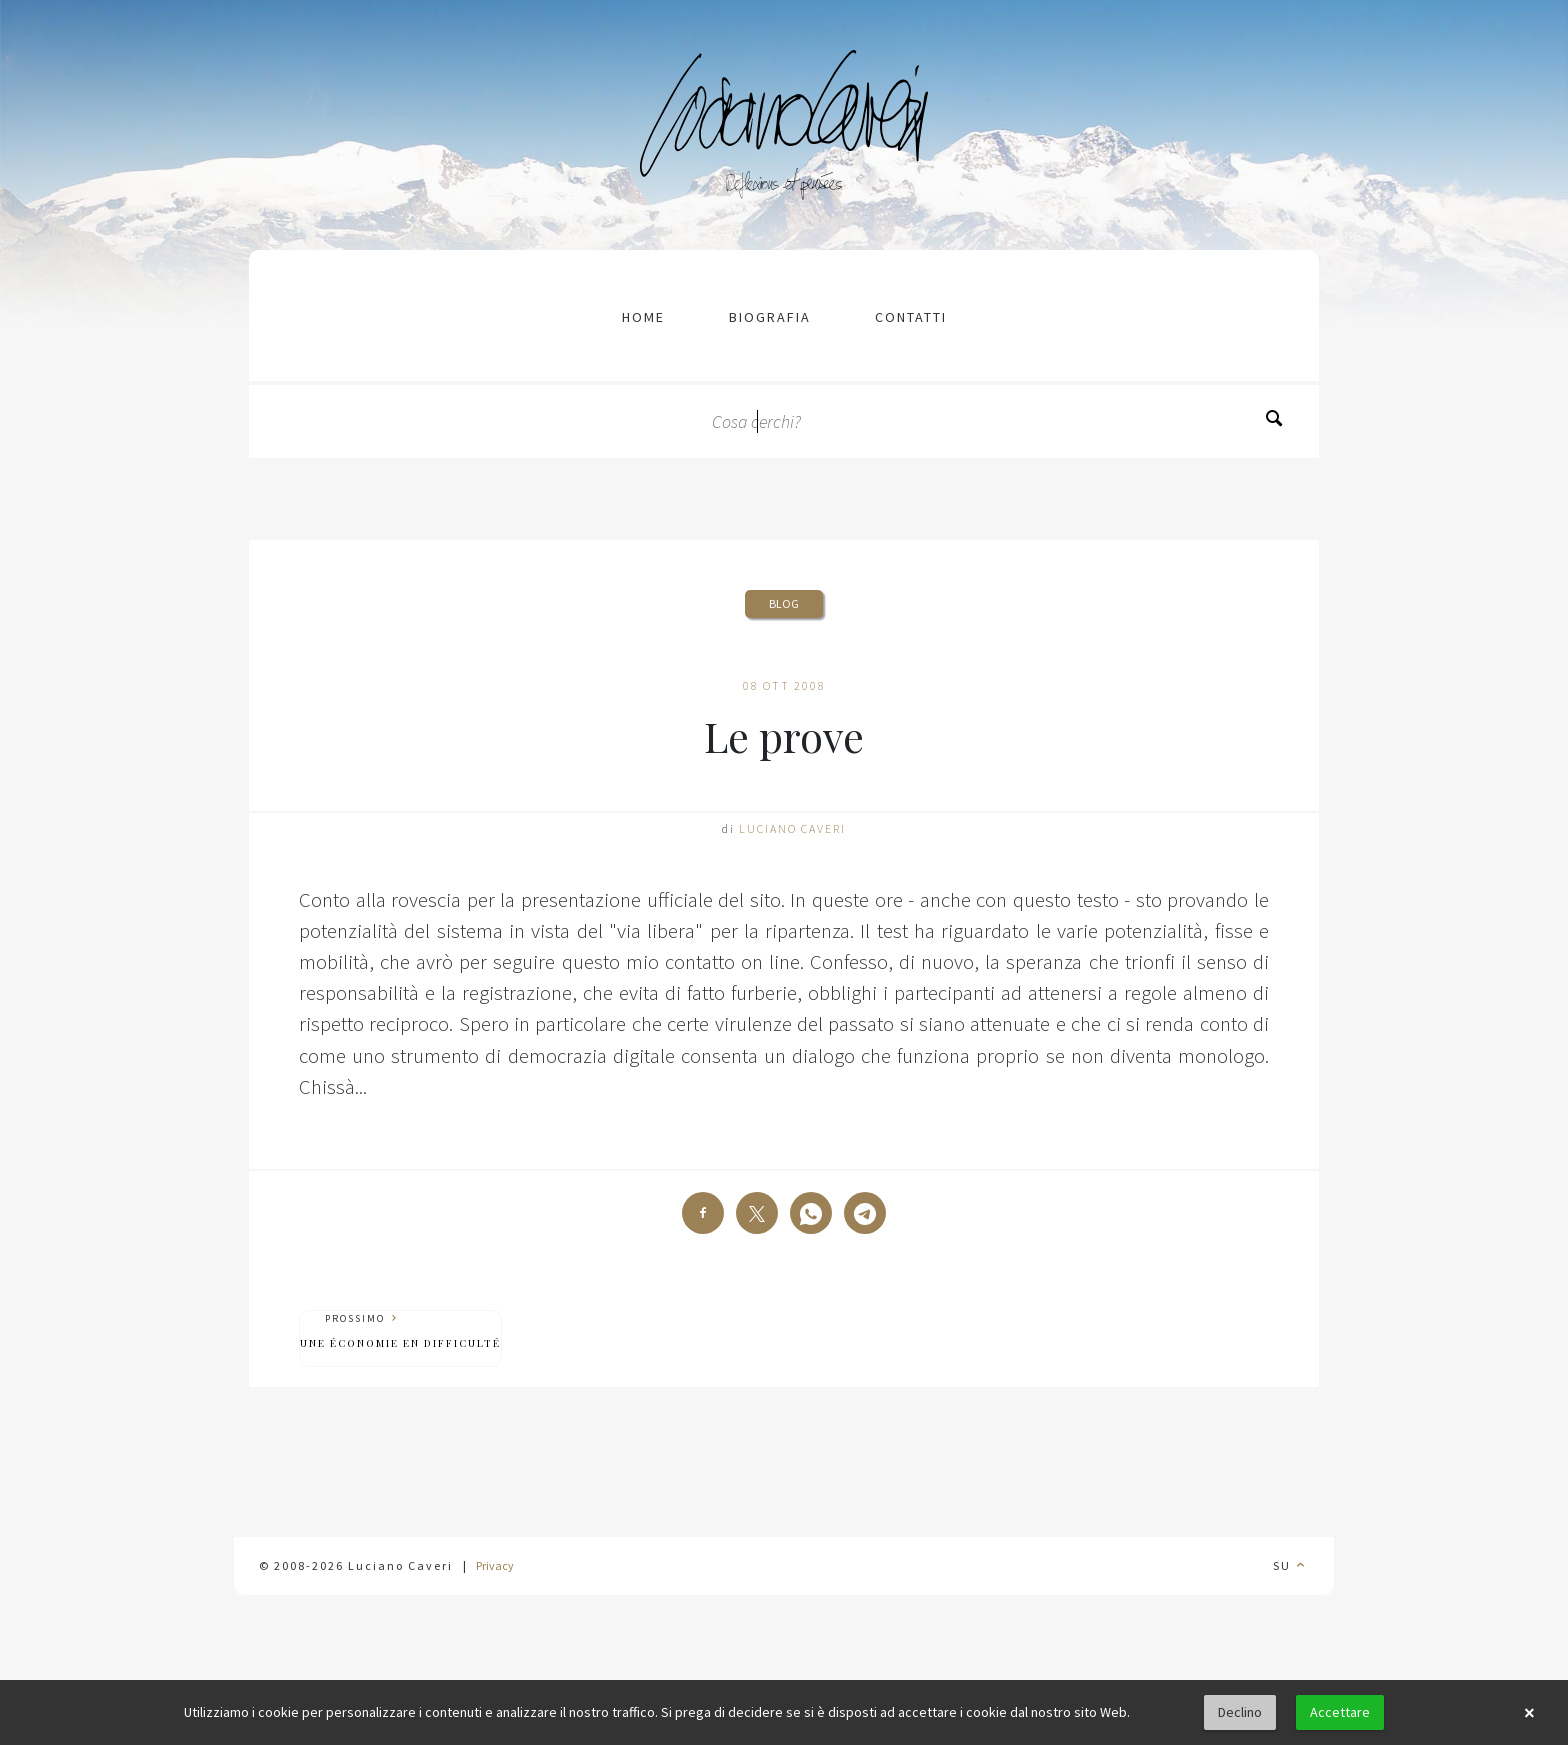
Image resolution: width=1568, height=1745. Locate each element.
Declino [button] (1240, 1712)
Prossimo (400, 1331)
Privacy (495, 1565)
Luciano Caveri (792, 828)
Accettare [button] (1340, 1712)
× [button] (1529, 1713)
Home (643, 317)
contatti (911, 317)
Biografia (770, 317)
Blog (784, 603)
